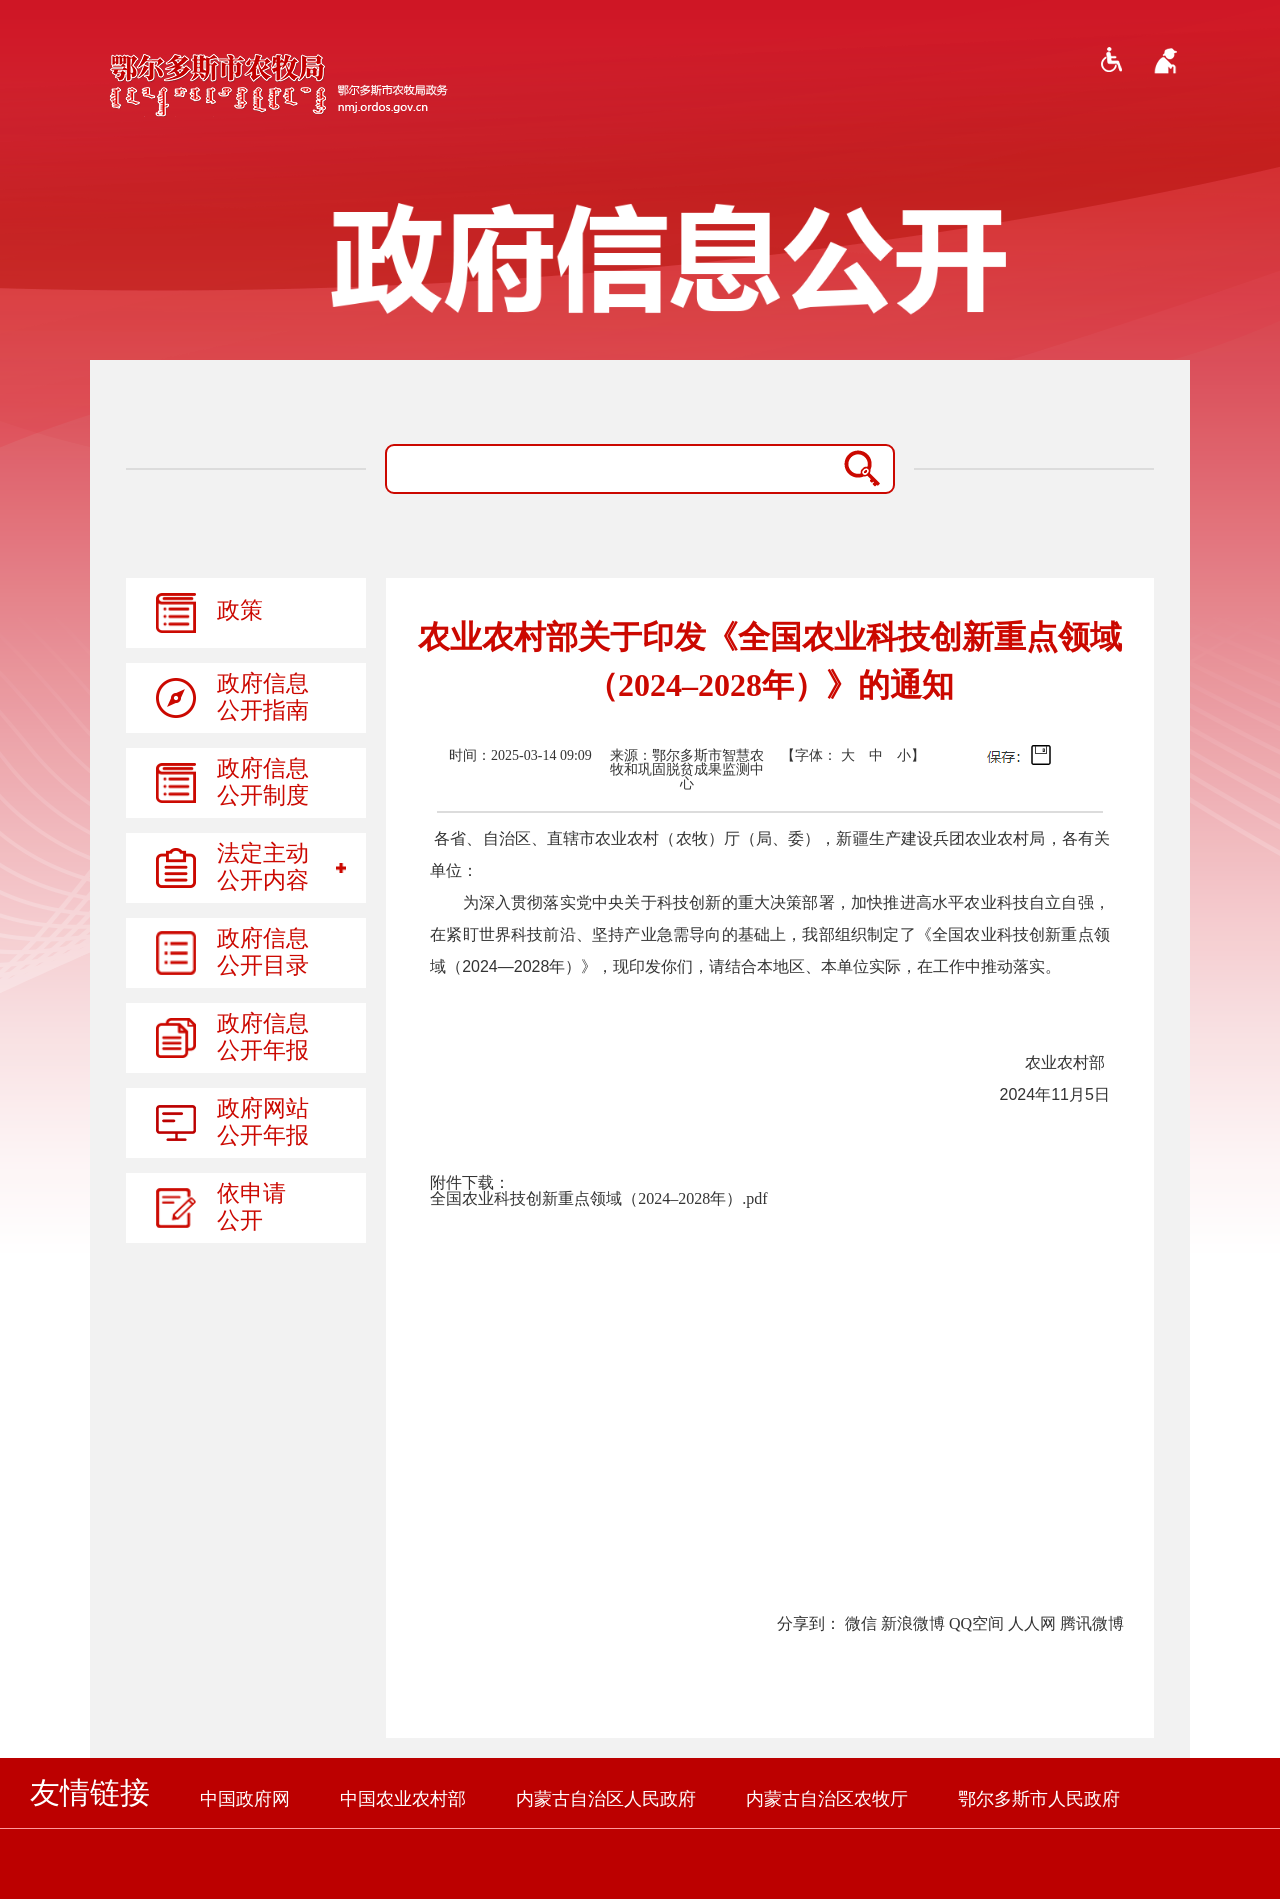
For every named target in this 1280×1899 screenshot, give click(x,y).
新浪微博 (913, 1623)
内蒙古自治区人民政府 (606, 1799)
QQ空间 (976, 1623)
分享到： (809, 1623)
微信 (861, 1623)
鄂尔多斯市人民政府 (1039, 1799)
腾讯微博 (1092, 1623)
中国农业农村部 (403, 1799)
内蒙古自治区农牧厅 (827, 1799)
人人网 (1032, 1623)
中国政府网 (245, 1799)
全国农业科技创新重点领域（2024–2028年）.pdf (598, 1198)
